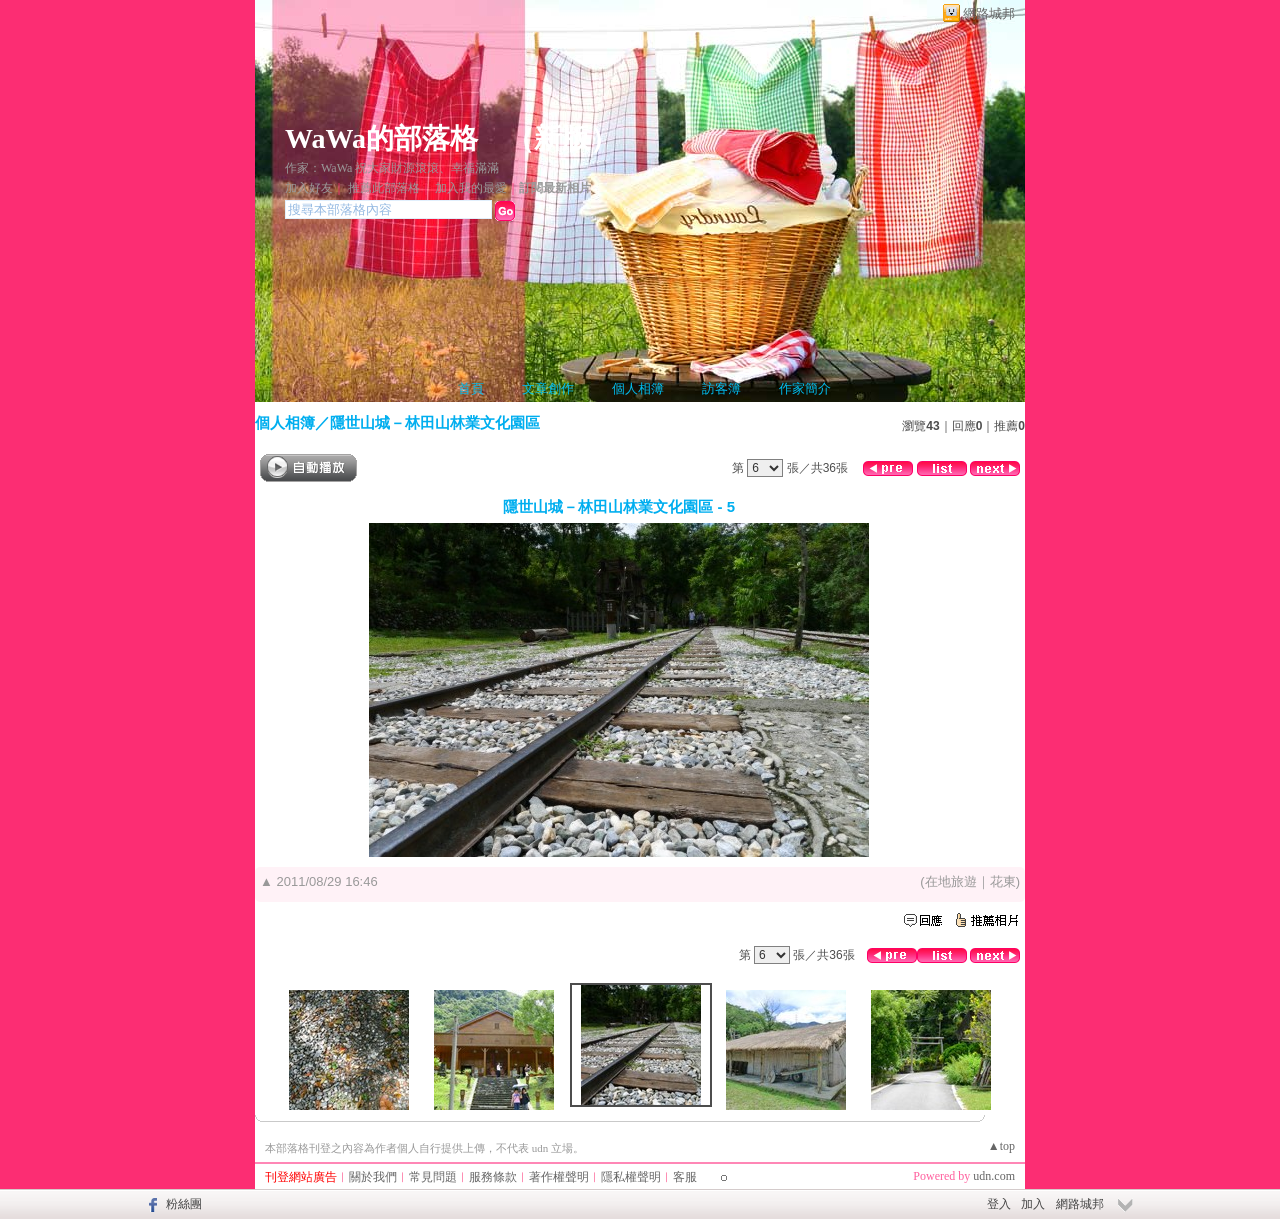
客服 (685, 1177)
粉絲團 (184, 1204)
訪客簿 (721, 388)
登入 (999, 1204)
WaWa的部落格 (381, 138)
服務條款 (493, 1177)
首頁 (471, 388)
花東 (1003, 881)
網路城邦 (989, 13)
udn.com (994, 1176)
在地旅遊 (951, 881)
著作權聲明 (559, 1177)
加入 (1033, 1204)
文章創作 (548, 388)
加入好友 (309, 188)
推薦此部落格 (384, 188)
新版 (562, 138)
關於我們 (373, 1177)
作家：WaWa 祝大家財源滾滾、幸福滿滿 (392, 168)
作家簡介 (805, 388)
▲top (1001, 1146)
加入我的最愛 (471, 188)
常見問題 (433, 1177)
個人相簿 (638, 388)
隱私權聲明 (631, 1177)
